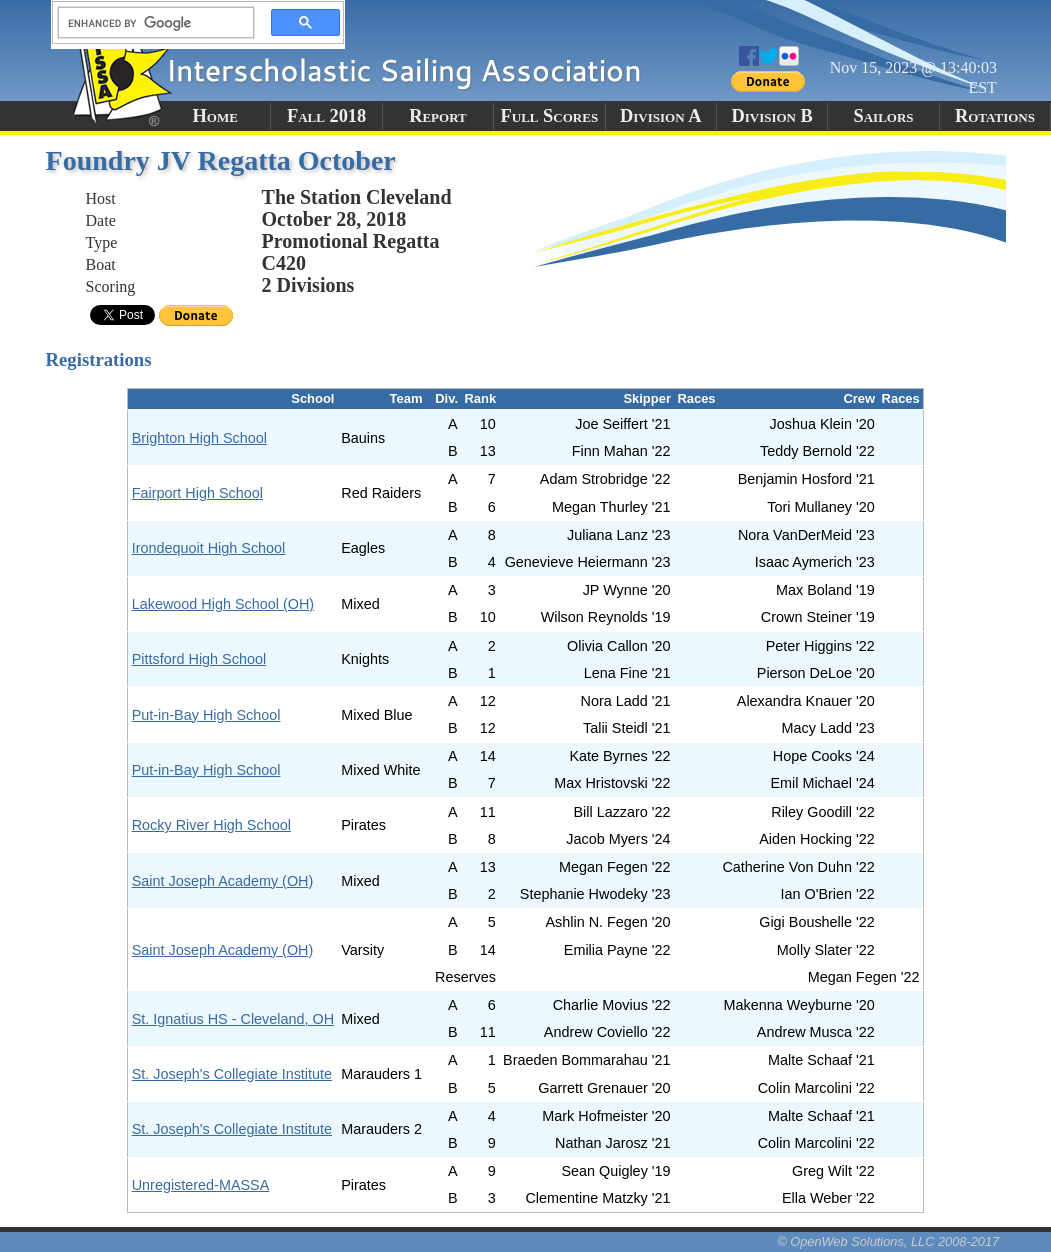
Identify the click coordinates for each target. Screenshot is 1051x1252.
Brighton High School (199, 438)
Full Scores (550, 116)
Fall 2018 (326, 116)
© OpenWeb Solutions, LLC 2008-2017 (888, 1241)
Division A (660, 116)
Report (438, 116)
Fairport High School (197, 493)
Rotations (995, 116)
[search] (150, 23)
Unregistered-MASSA (201, 1185)
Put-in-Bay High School (206, 715)
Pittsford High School (199, 659)
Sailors (884, 116)
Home (215, 116)
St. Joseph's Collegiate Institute (232, 1074)
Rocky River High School (211, 825)
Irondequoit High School (209, 548)
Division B (771, 116)
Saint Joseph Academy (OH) (223, 881)
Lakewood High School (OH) (223, 604)
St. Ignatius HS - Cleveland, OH (233, 1019)
